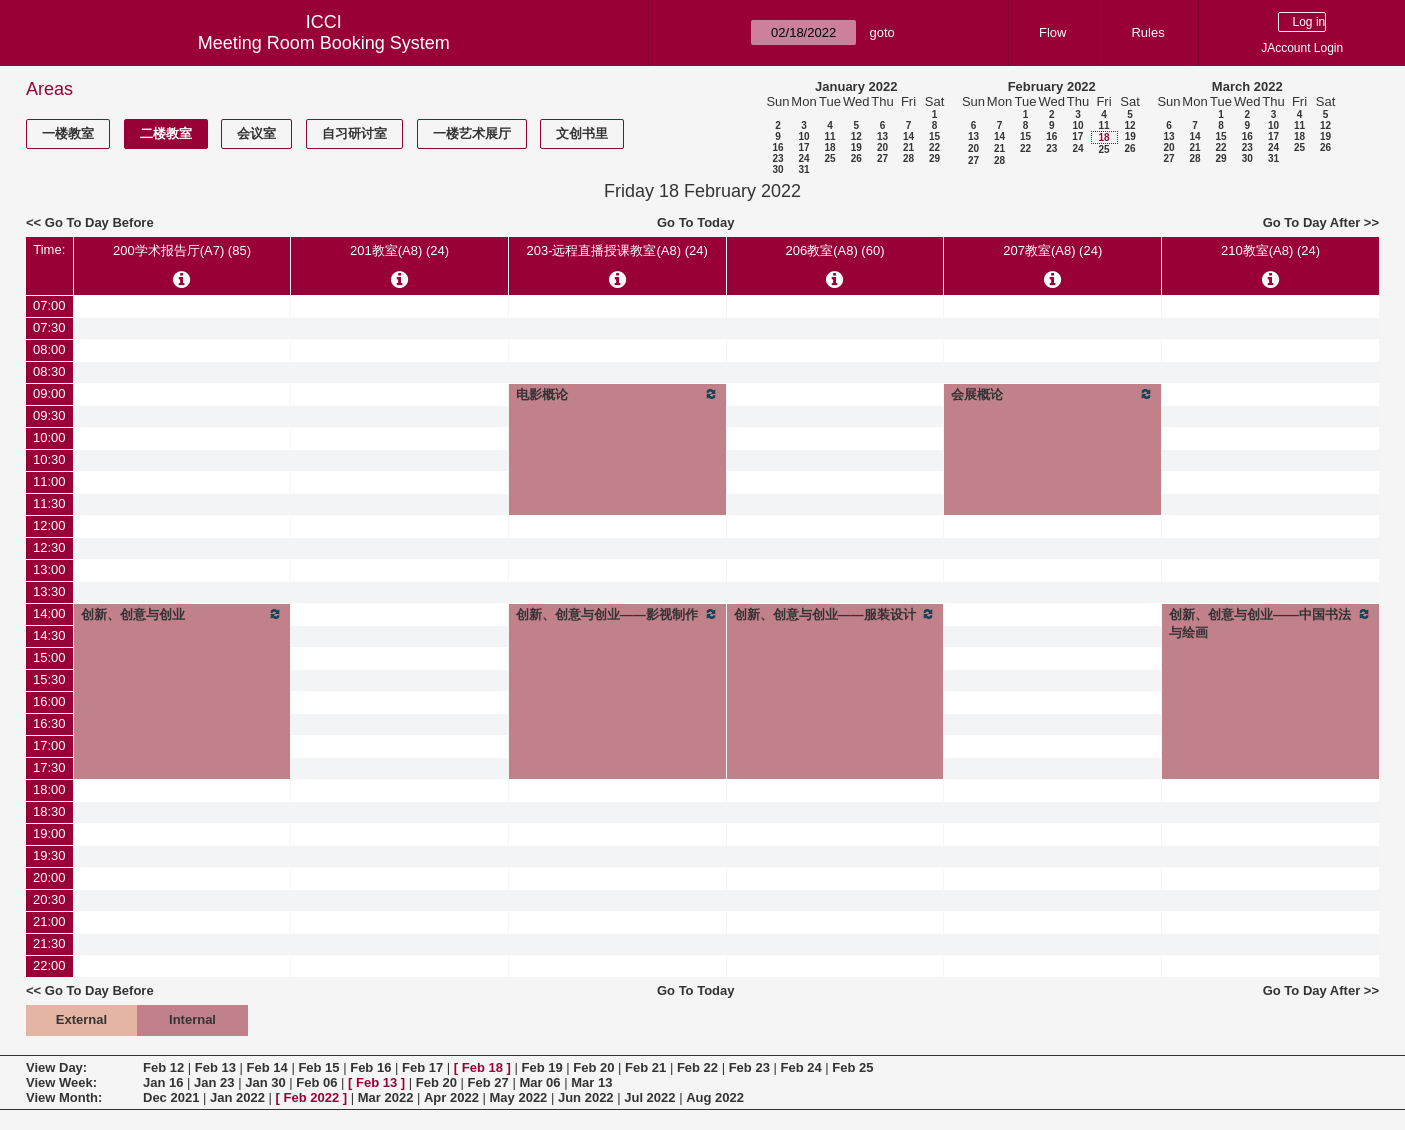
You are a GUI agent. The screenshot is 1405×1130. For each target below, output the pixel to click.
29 (934, 158)
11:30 (49, 503)
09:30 (49, 415)
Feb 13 (215, 1067)
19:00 (49, 833)
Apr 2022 (451, 1097)
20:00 (49, 877)
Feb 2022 (312, 1097)
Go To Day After (1312, 222)
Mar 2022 (386, 1097)
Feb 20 (593, 1067)
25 (829, 158)
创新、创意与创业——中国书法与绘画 (1270, 623)
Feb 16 (370, 1067)
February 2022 (1052, 86)
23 (777, 158)
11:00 (49, 481)
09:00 (49, 393)
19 (856, 147)
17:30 (49, 767)
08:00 (49, 349)
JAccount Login (1302, 48)
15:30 (49, 679)
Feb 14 (267, 1067)
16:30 (49, 723)
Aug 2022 (715, 1097)
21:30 (49, 943)
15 (934, 136)
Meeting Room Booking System (324, 43)
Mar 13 (591, 1082)
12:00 (49, 525)
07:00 (49, 305)
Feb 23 (749, 1067)
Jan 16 (163, 1082)
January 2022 (856, 86)
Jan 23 (214, 1082)
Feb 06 (316, 1082)
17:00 (49, 745)
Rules (1147, 32)
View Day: (56, 1067)
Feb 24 (800, 1067)
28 (908, 158)
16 (777, 147)
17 (803, 147)
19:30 (49, 855)
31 (803, 169)
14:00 (49, 613)
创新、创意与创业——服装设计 (835, 614)
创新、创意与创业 (182, 614)
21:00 (49, 921)
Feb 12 (163, 1067)
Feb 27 (488, 1082)
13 (882, 136)
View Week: (61, 1082)
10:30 (49, 459)
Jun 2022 (586, 1097)
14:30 (49, 635)
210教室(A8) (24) (1270, 250)
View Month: (64, 1097)
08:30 (49, 371)
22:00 (49, 965)
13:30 (49, 591)
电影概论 (617, 394)
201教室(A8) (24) (399, 250)
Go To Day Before (99, 222)
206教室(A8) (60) (835, 250)
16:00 (49, 701)
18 (829, 147)
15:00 (49, 657)
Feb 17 (422, 1067)
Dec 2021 (171, 1097)
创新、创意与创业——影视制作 (617, 614)
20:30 (49, 899)
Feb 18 (482, 1067)
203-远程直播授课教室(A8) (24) (616, 250)
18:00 (49, 789)
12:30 (49, 547)
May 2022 (519, 1097)
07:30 (49, 327)
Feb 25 (852, 1067)
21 (908, 147)
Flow (1052, 32)
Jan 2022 (237, 1097)
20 (882, 147)
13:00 (49, 569)
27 (882, 158)
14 (908, 136)
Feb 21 (645, 1067)
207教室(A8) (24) (1052, 250)
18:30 (49, 811)
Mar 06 (539, 1082)
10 (803, 136)
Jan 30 (265, 1082)
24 (803, 158)
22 (934, 147)
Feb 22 (697, 1067)
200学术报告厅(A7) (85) (182, 250)
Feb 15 (318, 1067)
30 (777, 169)
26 (856, 158)
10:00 (49, 437)
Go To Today (696, 222)
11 (829, 136)
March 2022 (1247, 86)
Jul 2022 (649, 1097)
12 (856, 136)
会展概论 (1052, 394)
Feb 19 (541, 1067)
